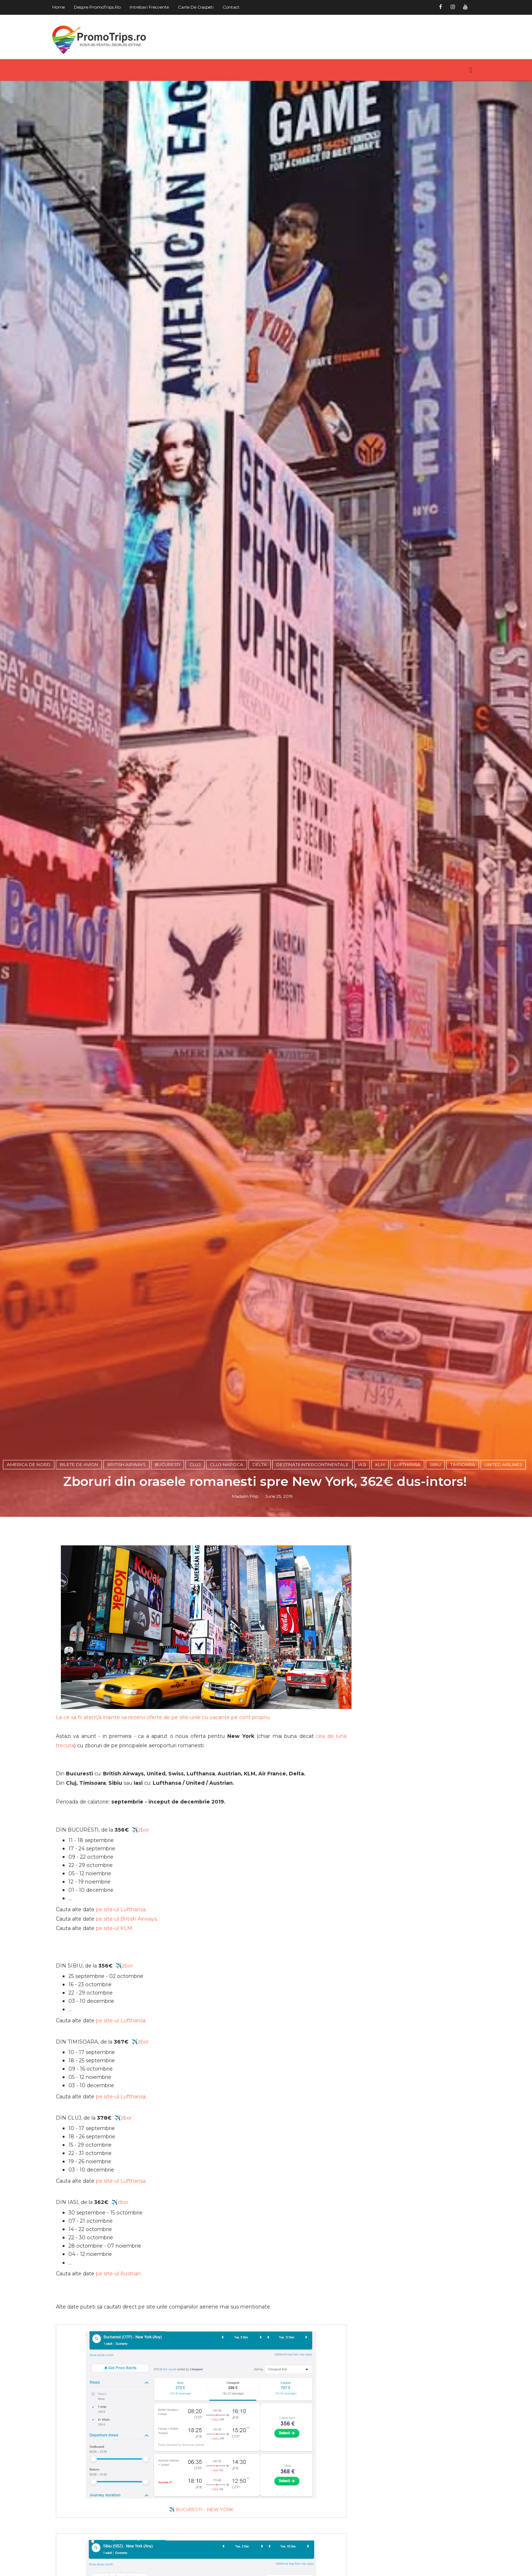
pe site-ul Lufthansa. (124, 2123)
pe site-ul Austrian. (122, 2376)
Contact (234, 7)
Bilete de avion (80, 1572)
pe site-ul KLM (116, 2031)
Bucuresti (168, 1572)
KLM (381, 1572)
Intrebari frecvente (152, 7)
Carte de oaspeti (199, 7)
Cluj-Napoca (227, 1572)
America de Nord (30, 1572)
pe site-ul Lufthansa (124, 2012)
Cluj (196, 1572)
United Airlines (504, 1572)
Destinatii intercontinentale (313, 1572)
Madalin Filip (246, 1604)
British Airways (127, 1572)
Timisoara (463, 1572)
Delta (261, 1572)
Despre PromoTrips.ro (100, 7)
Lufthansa (408, 1572)
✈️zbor (143, 1932)
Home (61, 7)
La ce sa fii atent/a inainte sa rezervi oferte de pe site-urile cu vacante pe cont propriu (166, 1820)
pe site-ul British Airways (129, 2022)
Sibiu (436, 1572)
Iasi (363, 1572)
